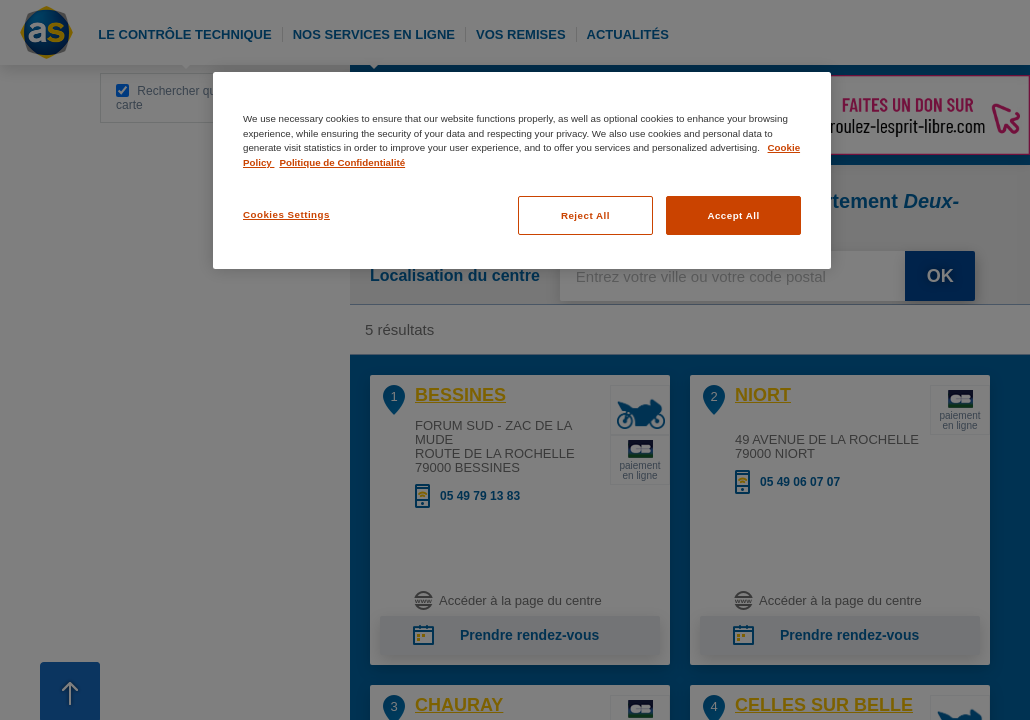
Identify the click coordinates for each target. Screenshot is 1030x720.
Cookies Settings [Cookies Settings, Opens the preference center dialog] (286, 214)
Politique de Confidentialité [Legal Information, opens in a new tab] (342, 162)
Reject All (585, 215)
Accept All (733, 215)
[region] (522, 170)
